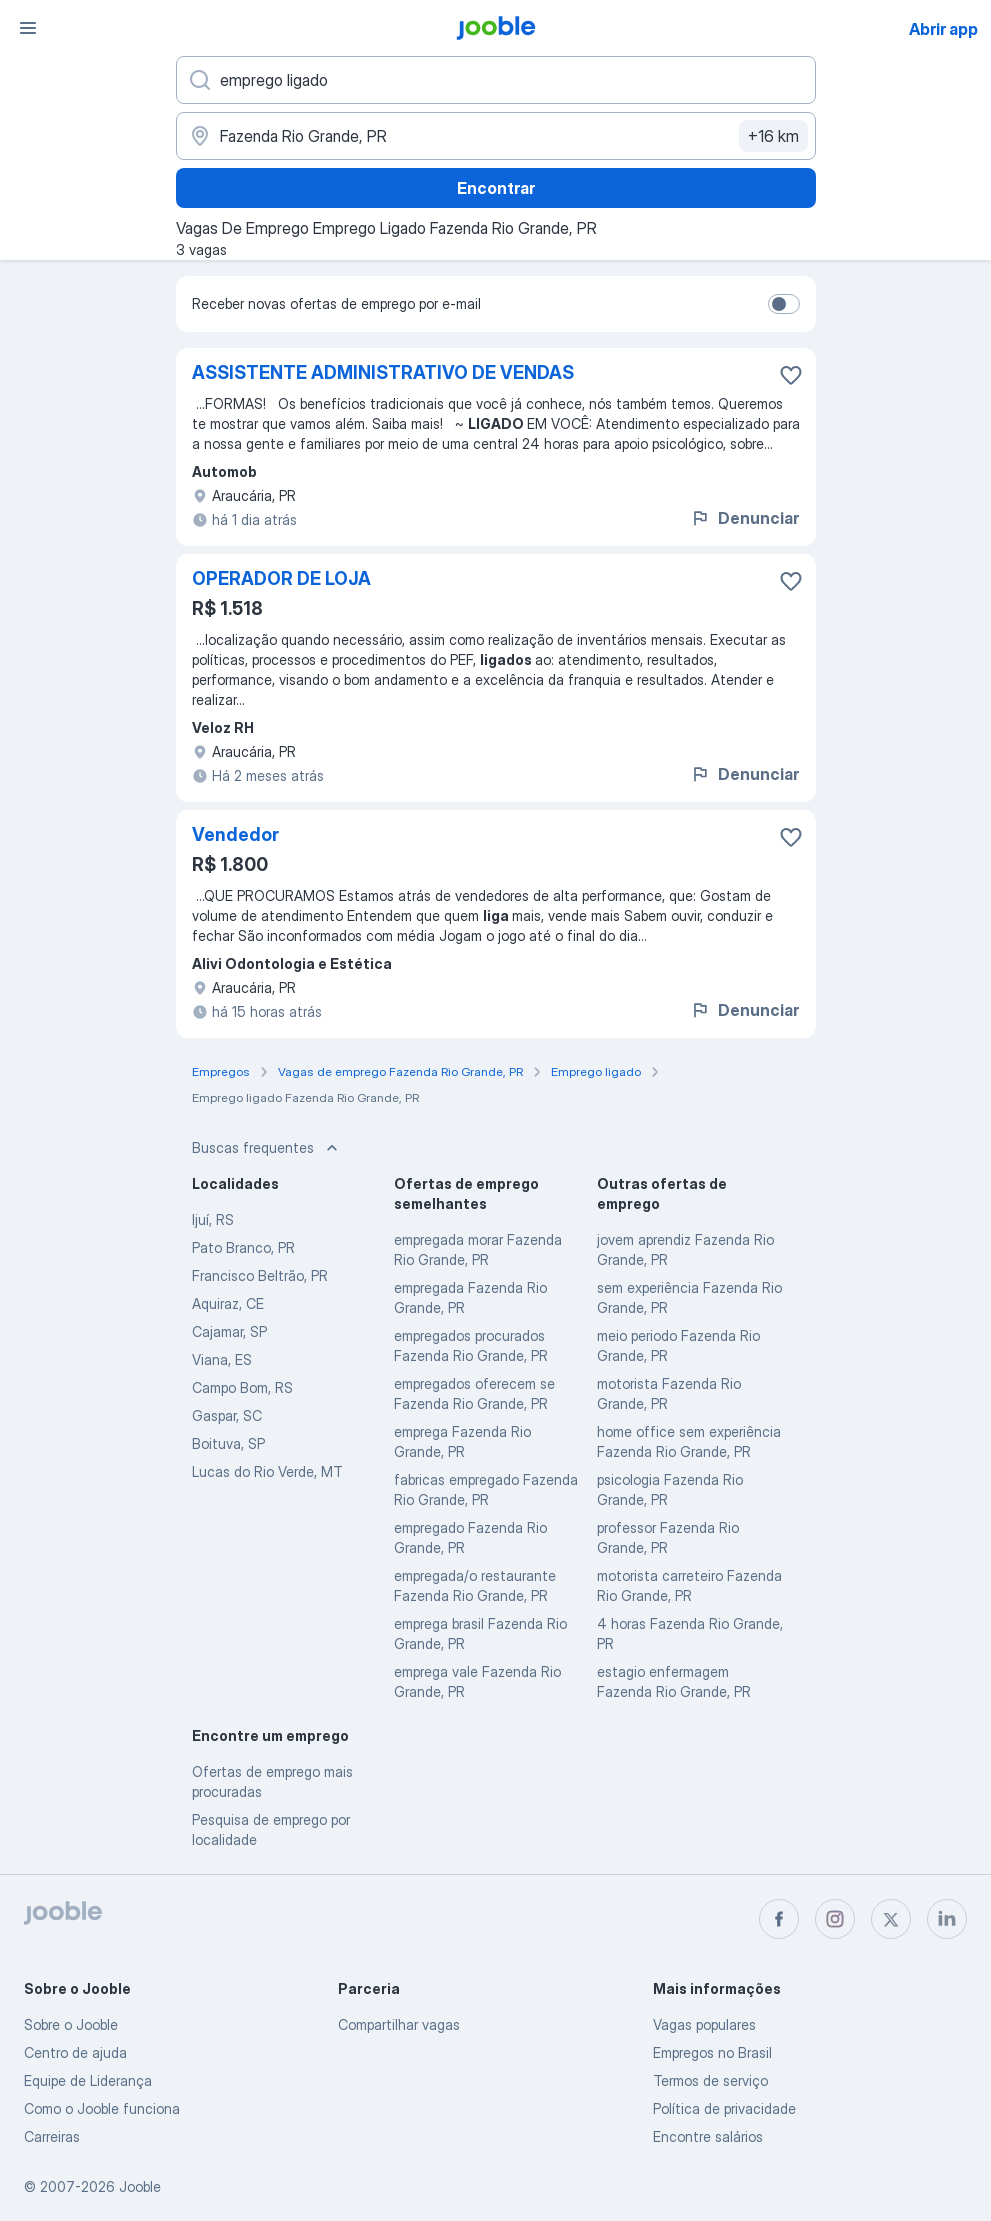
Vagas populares (704, 2024)
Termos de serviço (710, 2080)
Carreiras (52, 2136)
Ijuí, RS (213, 1219)
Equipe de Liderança (88, 2080)
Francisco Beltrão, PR (260, 1275)
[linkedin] (947, 1919)
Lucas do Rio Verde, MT (267, 1471)
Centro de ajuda (75, 2052)
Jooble (140, 2186)
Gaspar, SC (227, 1415)
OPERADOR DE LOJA (281, 578)
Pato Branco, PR (243, 1247)
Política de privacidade (724, 2108)
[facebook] (779, 1919)
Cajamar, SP (229, 1331)
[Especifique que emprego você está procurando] (496, 80)
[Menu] (28, 28)
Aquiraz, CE (228, 1303)
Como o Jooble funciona (102, 2108)
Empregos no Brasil (712, 2052)
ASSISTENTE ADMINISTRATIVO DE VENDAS (383, 372)
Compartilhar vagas (399, 2024)
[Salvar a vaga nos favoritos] (791, 375)
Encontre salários (708, 2136)
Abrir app (943, 29)
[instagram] (835, 1919)
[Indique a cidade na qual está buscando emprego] (496, 136)
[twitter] (891, 1919)
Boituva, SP (228, 1443)
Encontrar (496, 188)
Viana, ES (222, 1359)
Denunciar (744, 518)
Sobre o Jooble (71, 2024)
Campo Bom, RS (242, 1387)
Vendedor (235, 834)
